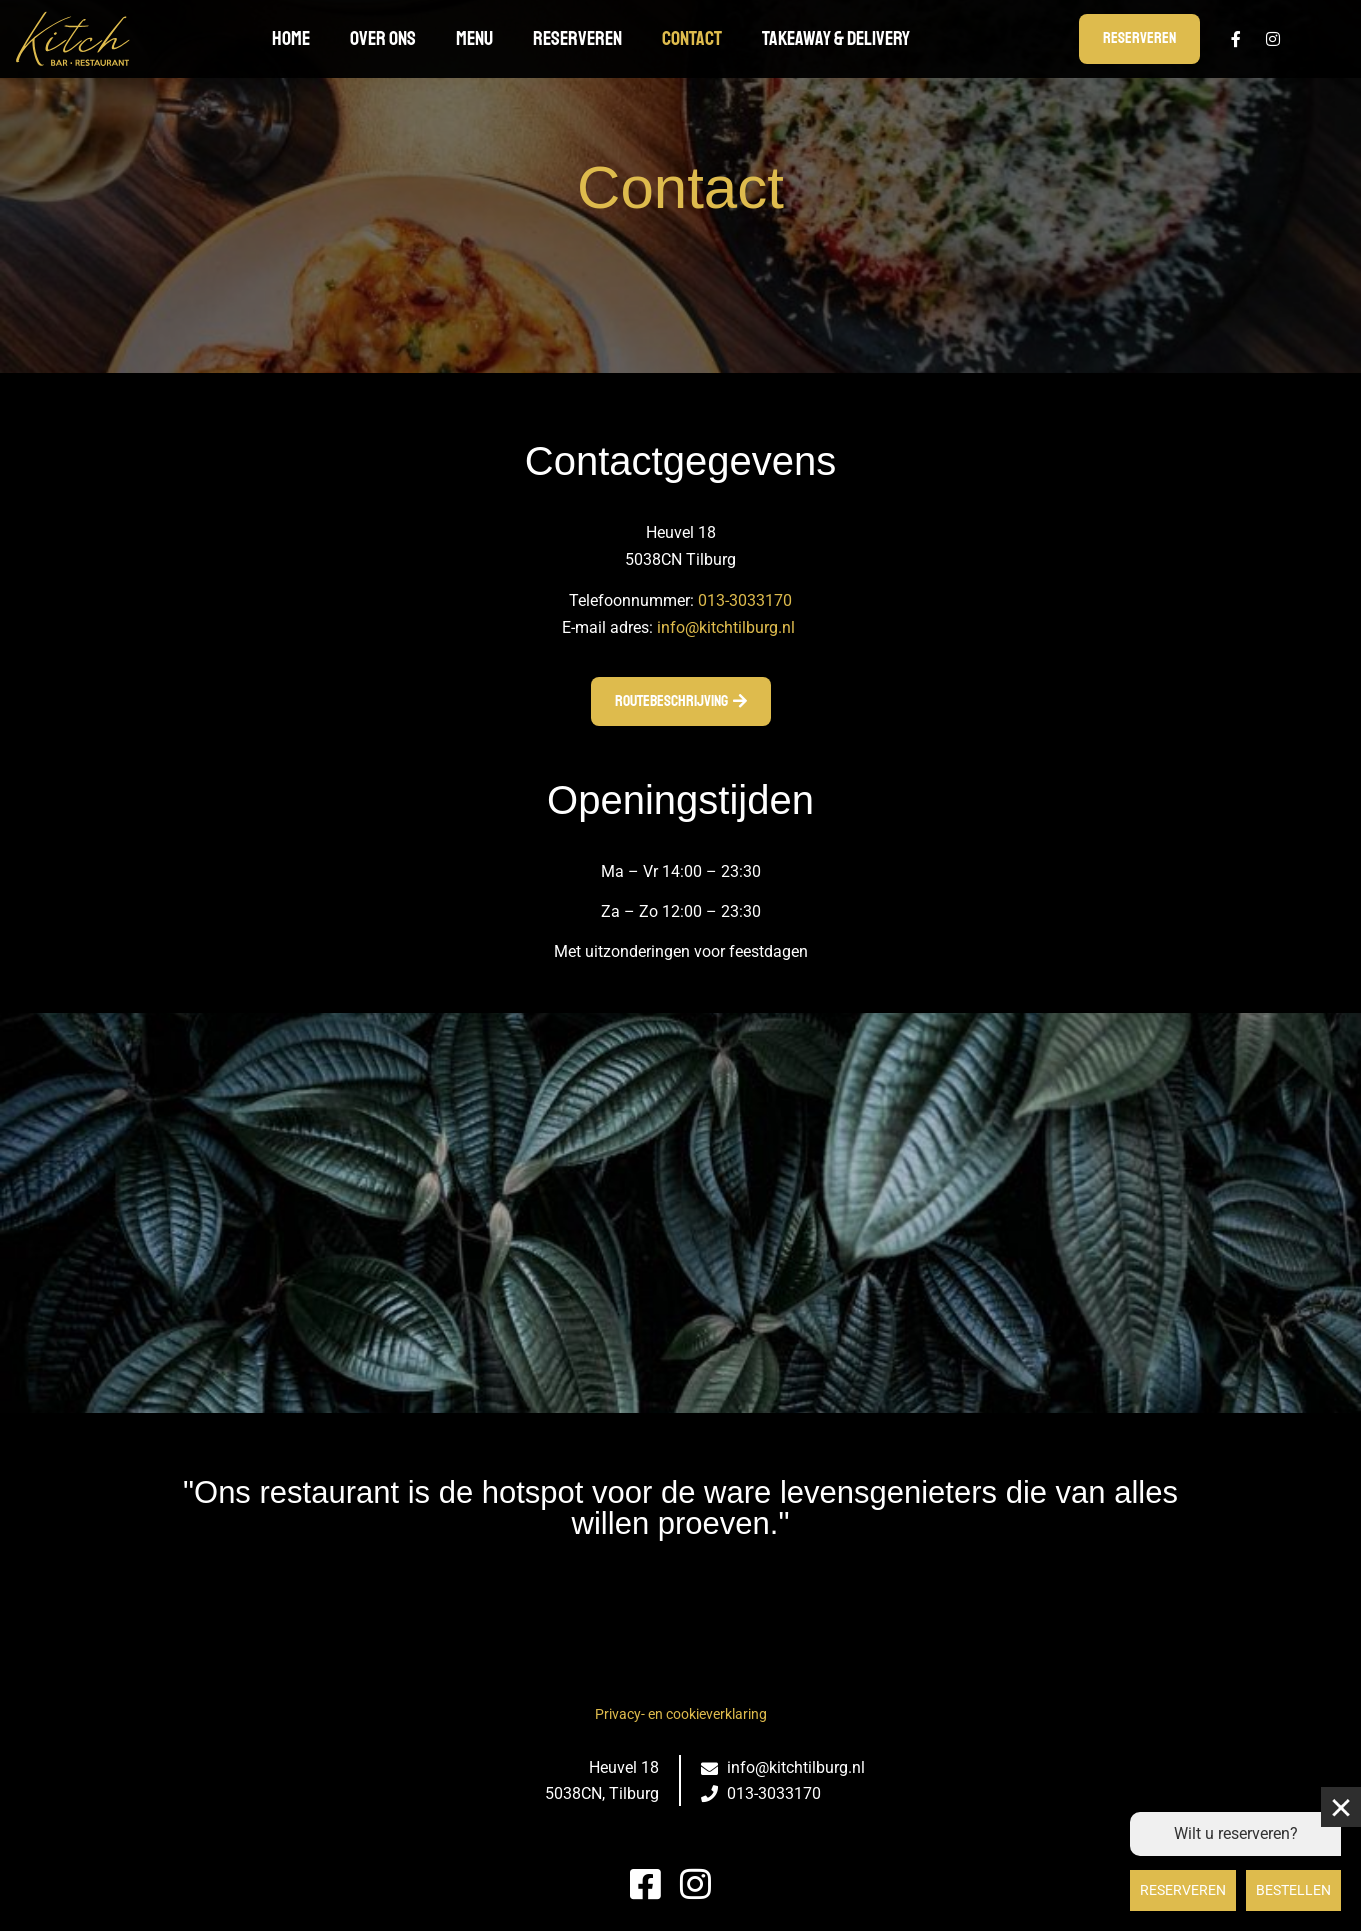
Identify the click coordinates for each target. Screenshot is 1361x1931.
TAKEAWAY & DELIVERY (836, 38)
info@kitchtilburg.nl (726, 627)
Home (291, 38)
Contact (692, 38)
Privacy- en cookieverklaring (681, 1714)
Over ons (383, 38)
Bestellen (1293, 1890)
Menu (474, 38)
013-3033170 (745, 600)
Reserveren (577, 38)
